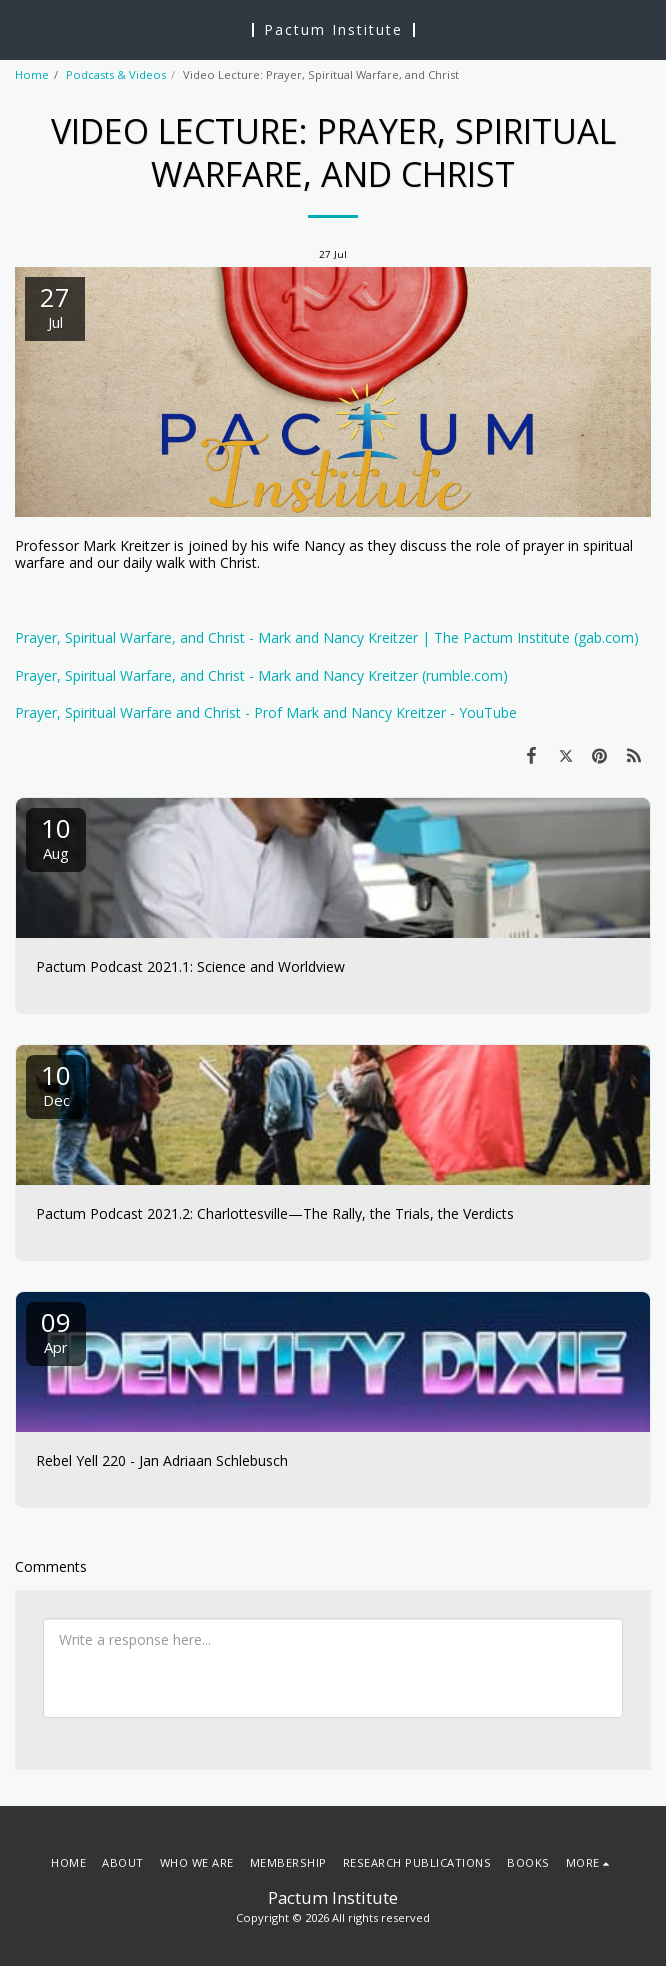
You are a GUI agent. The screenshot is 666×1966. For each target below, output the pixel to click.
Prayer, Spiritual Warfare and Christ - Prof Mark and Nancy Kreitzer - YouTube (266, 712)
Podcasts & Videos (116, 74)
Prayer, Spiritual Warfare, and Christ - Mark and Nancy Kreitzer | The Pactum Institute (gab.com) (327, 637)
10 (56, 836)
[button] (22, 28)
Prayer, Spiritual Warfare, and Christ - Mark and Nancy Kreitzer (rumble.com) (261, 675)
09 (56, 1330)
